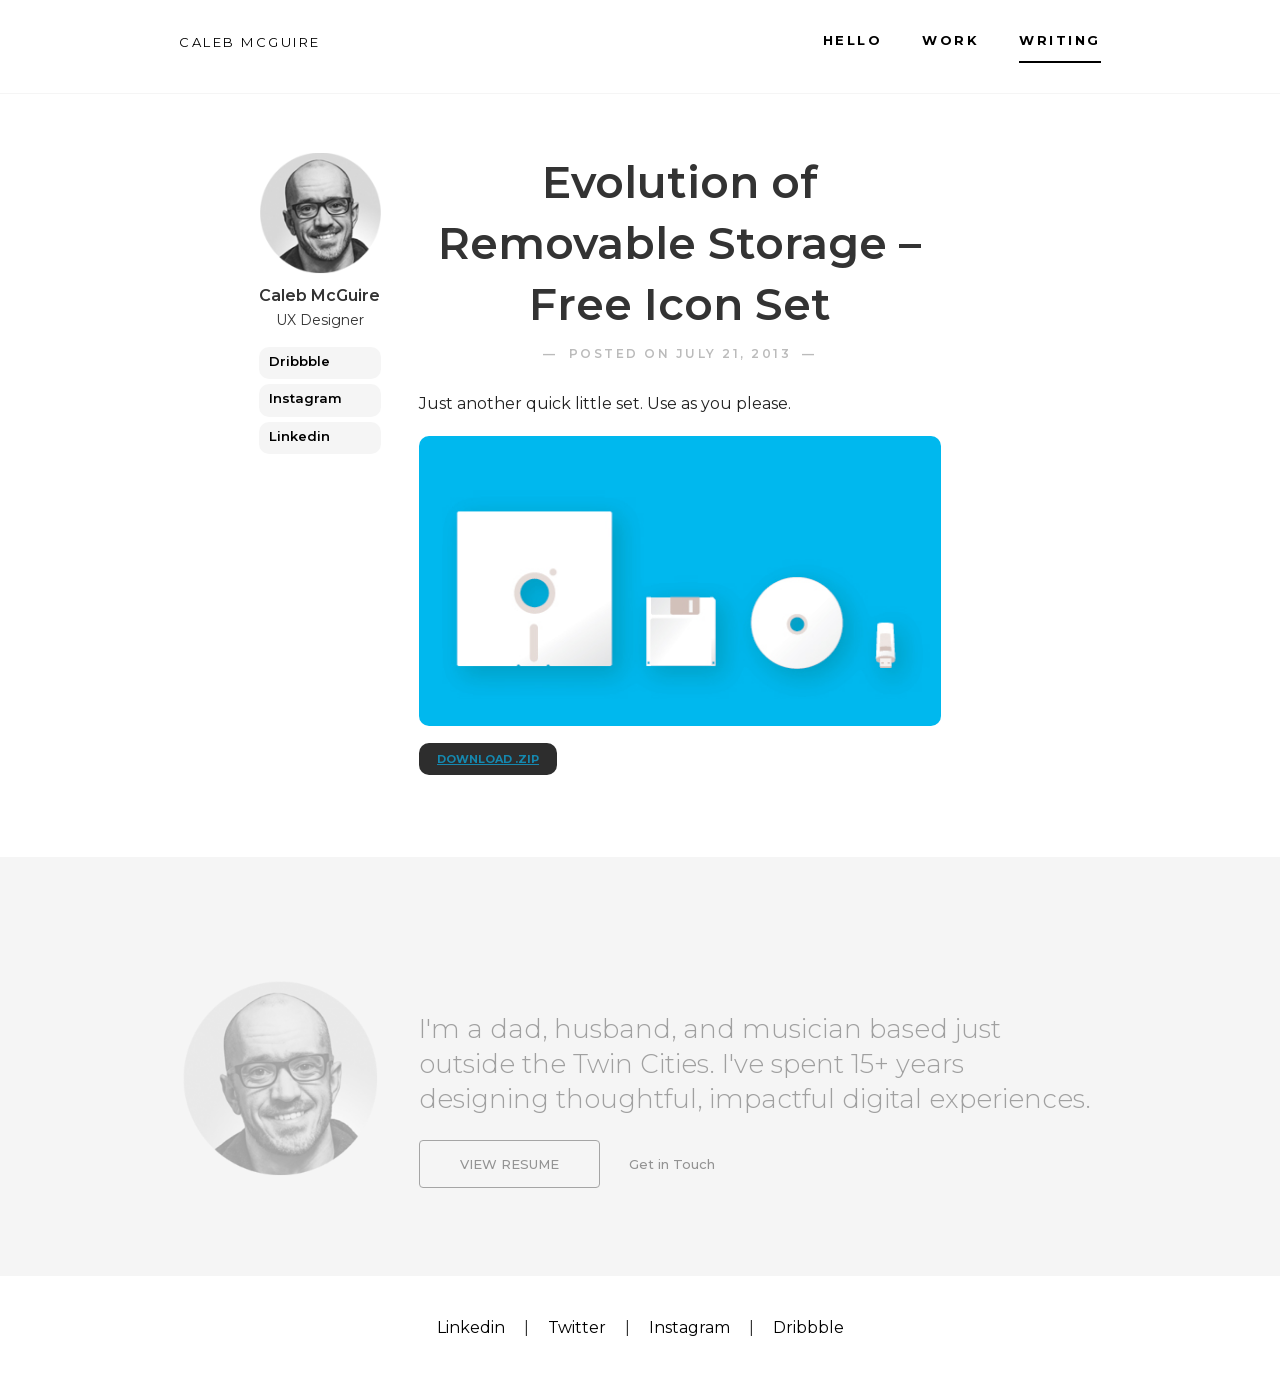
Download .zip (488, 759)
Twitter (577, 1327)
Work (950, 40)
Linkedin (299, 436)
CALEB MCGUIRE (250, 42)
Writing (1060, 40)
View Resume (509, 1168)
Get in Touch (672, 1168)
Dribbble (299, 361)
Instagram (305, 398)
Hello (853, 40)
